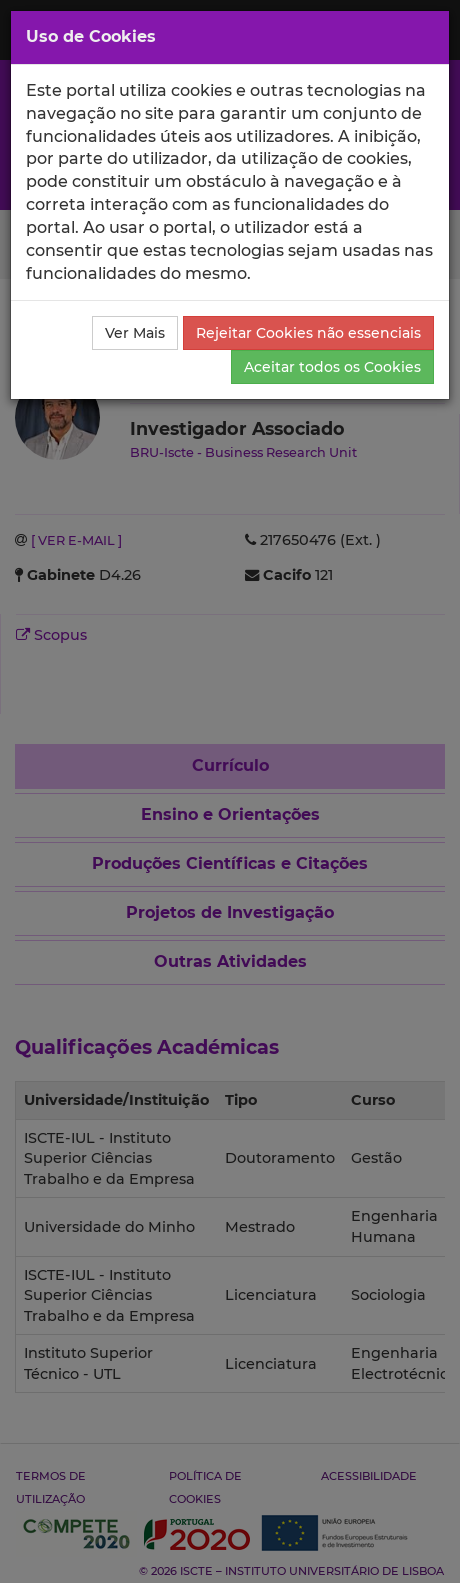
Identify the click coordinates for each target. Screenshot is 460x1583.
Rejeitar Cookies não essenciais (308, 333)
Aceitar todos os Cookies (332, 367)
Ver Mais (135, 333)
